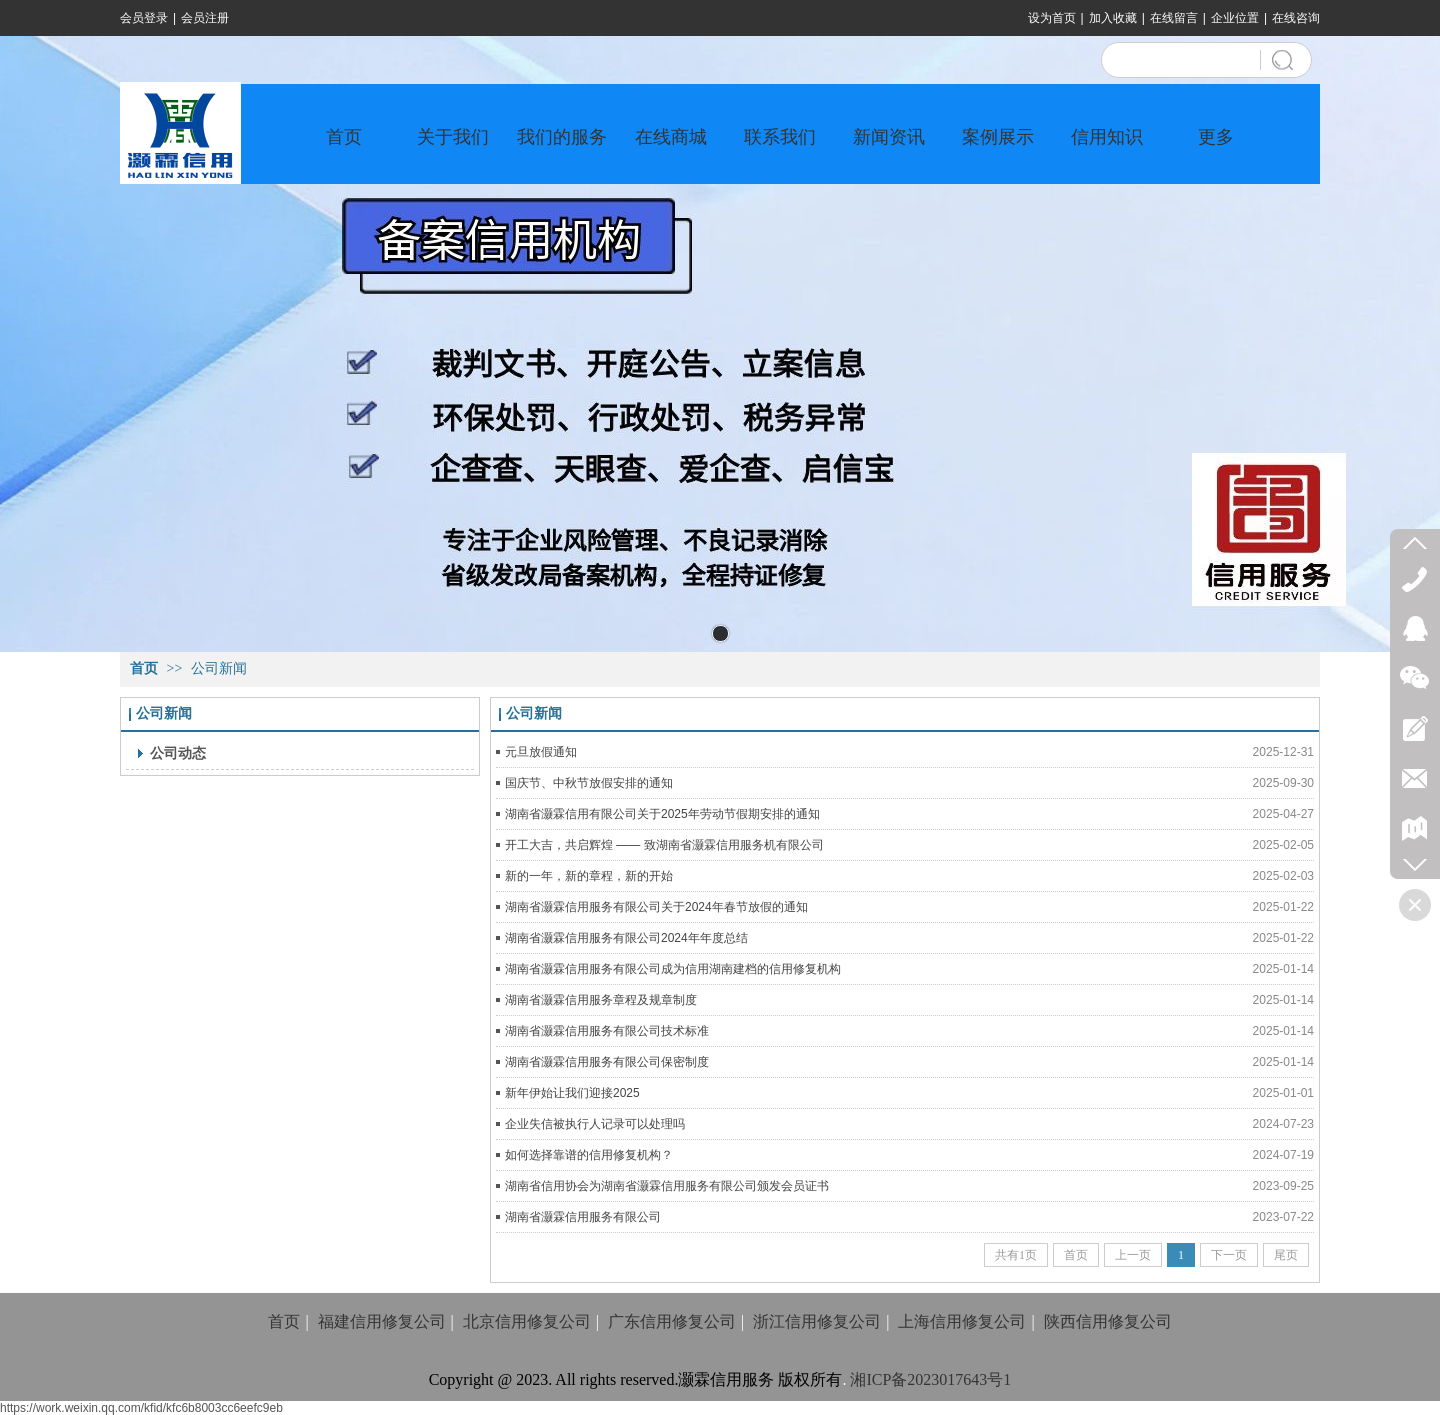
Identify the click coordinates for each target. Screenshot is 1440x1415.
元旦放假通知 (541, 752)
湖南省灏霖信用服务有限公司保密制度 (607, 1062)
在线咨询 (1296, 18)
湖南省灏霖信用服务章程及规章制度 (601, 1000)
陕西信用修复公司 (1108, 1321)
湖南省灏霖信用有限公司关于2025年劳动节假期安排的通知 (662, 814)
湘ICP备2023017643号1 (930, 1379)
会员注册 (205, 18)
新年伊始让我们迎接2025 (572, 1093)
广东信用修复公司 (672, 1321)
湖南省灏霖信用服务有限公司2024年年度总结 (626, 938)
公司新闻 (219, 668)
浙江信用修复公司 (817, 1321)
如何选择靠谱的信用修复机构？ (589, 1155)
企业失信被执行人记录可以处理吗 (595, 1124)
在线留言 (1174, 18)
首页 (144, 668)
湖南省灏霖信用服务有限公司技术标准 (607, 1031)
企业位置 (1235, 18)
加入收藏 (1113, 18)
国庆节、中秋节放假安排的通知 (589, 783)
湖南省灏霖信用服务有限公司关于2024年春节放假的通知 (656, 907)
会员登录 (144, 18)
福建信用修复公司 (382, 1321)
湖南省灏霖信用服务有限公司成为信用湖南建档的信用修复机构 (673, 969)
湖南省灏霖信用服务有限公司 (583, 1217)
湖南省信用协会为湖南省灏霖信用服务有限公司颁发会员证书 (667, 1186)
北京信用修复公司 (527, 1321)
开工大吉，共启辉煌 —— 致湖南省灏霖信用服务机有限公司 (664, 845)
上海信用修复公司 (962, 1321)
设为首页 (1052, 18)
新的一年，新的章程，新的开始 (589, 876)
